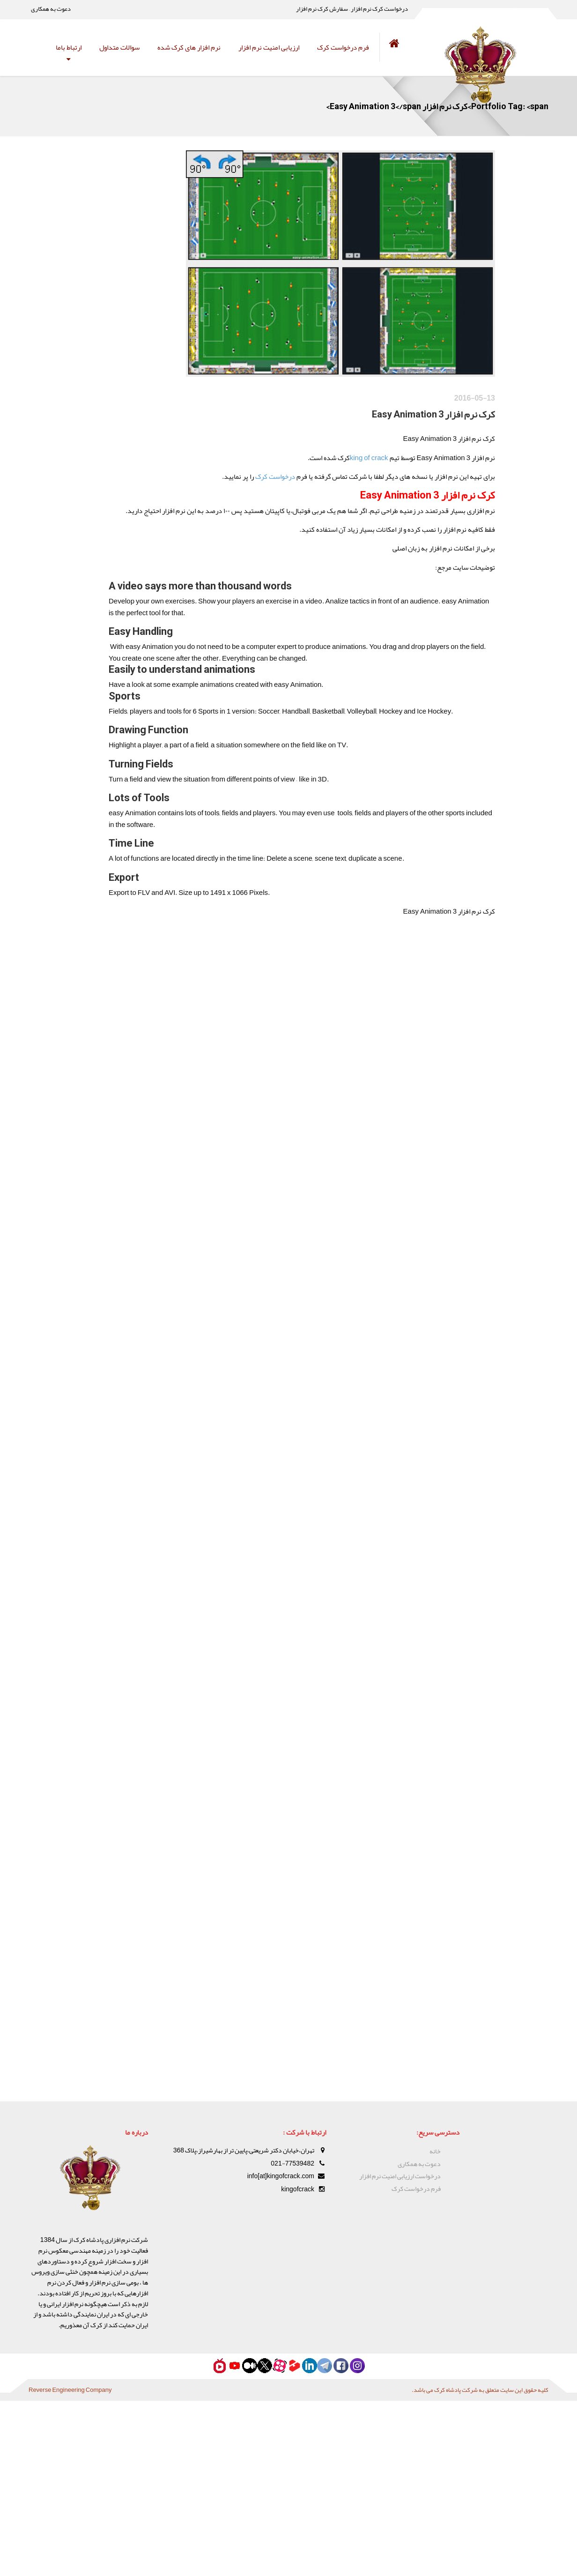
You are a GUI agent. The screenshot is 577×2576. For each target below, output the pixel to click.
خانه (435, 2151)
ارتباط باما (68, 47)
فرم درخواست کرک (343, 47)
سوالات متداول (119, 47)
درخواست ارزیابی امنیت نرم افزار (400, 2175)
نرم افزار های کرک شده (189, 47)
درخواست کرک (231, 485)
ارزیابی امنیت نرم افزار (268, 47)
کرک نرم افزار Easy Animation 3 (404, 421)
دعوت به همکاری (51, 9)
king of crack (331, 466)
